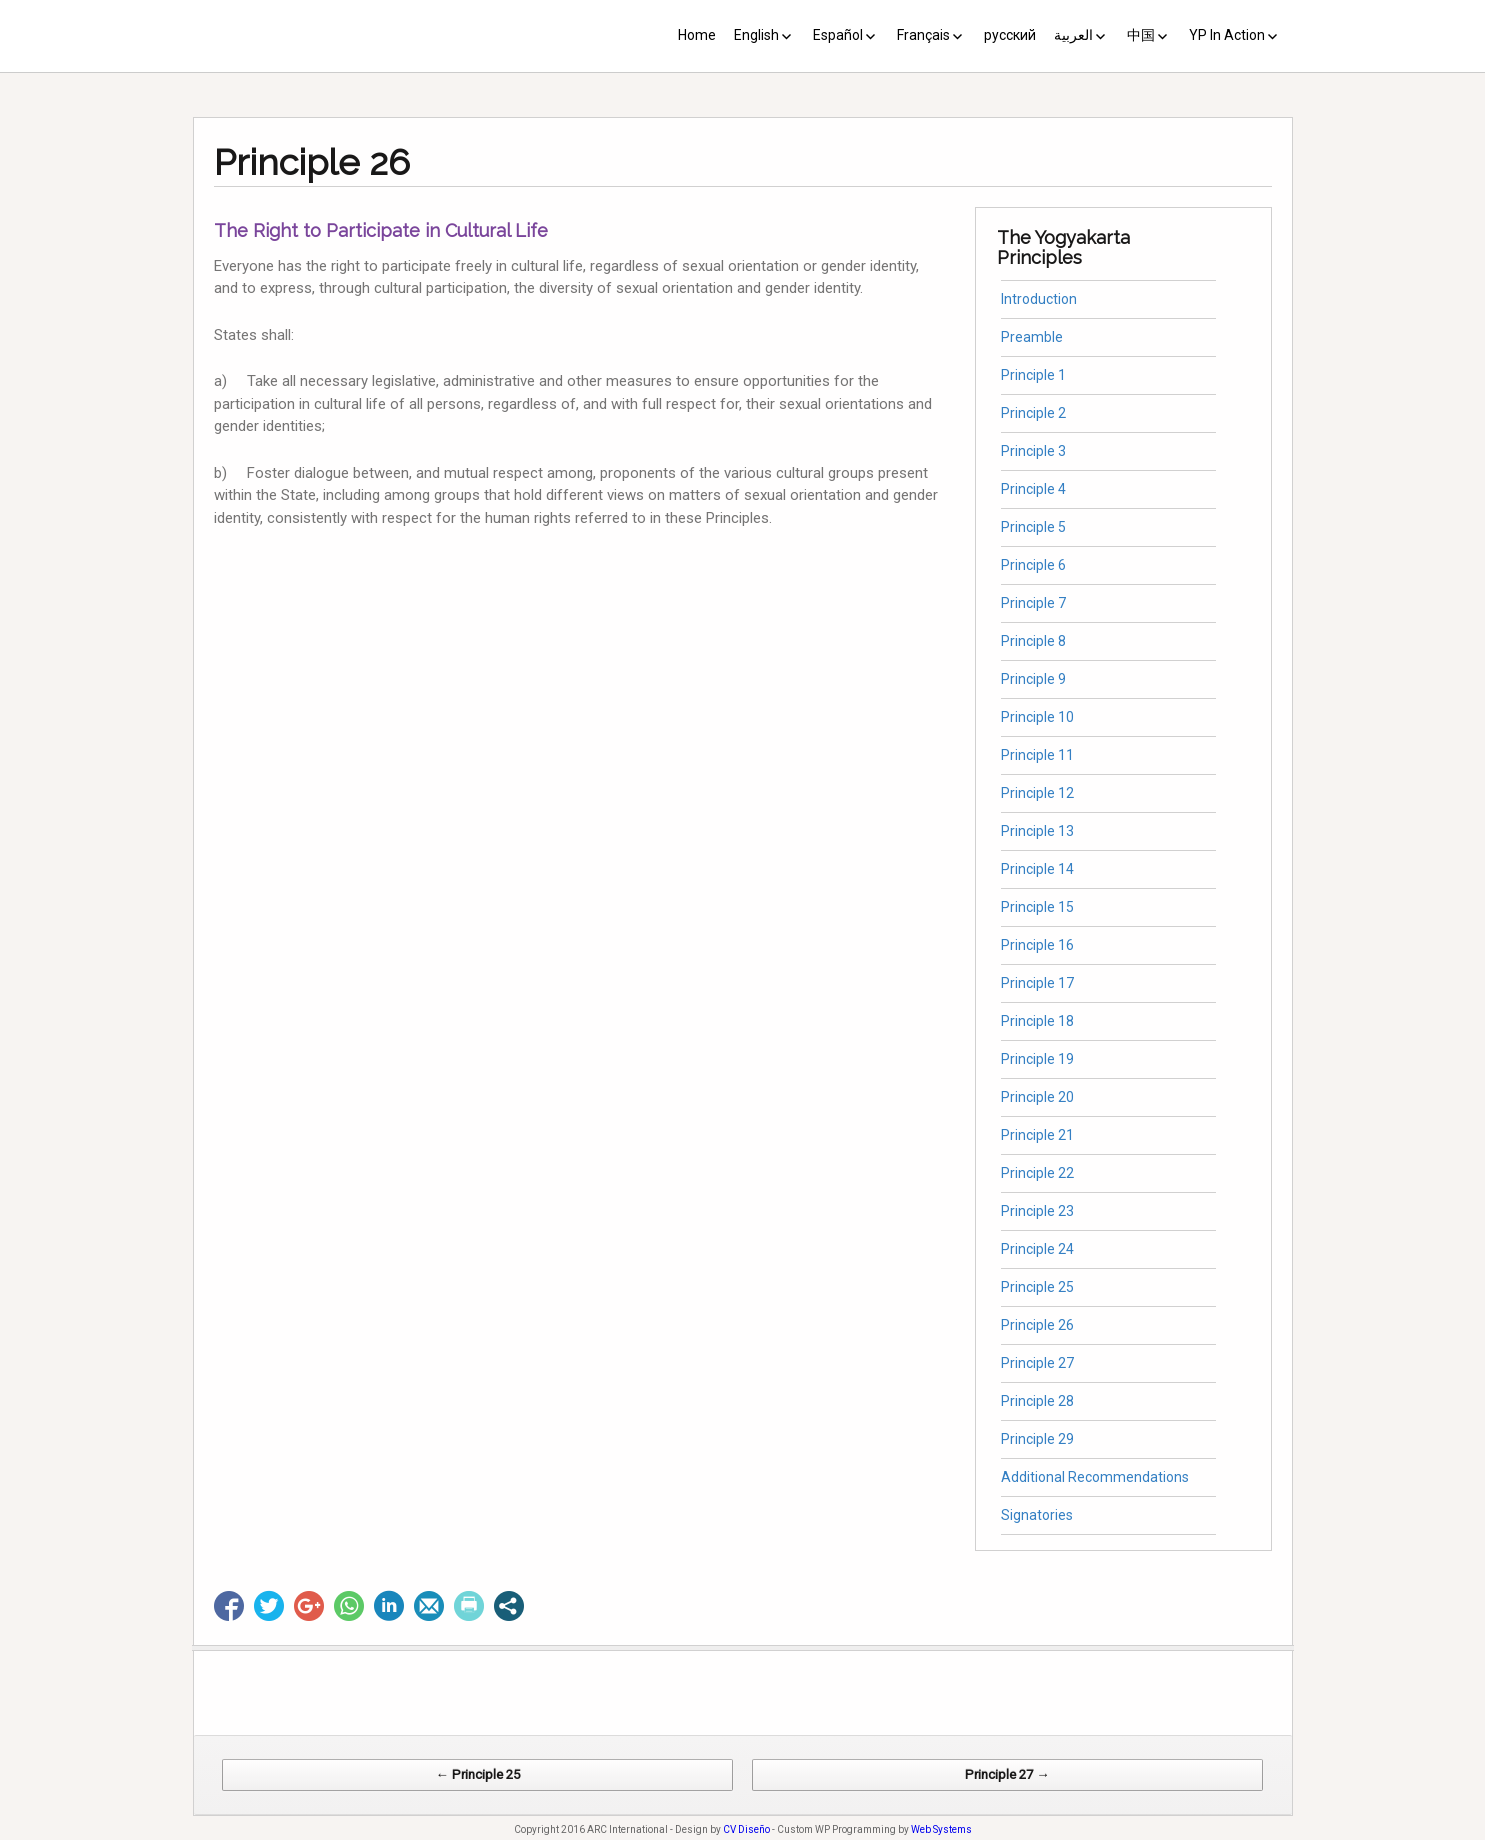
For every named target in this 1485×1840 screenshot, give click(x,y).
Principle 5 (1033, 527)
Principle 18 (1037, 1021)
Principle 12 (1037, 793)
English (756, 35)
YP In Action (1227, 35)
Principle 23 (1037, 1211)
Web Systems (941, 1829)
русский (1010, 35)
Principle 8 (1033, 641)
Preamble (1032, 337)
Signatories (1037, 1515)
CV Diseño (746, 1829)
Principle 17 (1037, 983)
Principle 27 (1037, 1363)
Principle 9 (1033, 679)
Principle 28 (1037, 1401)
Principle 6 (1033, 565)
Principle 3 (1033, 451)
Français (923, 35)
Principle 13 (1037, 831)
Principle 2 (1033, 413)
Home (697, 35)
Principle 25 (1037, 1287)
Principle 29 (1037, 1439)
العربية (1073, 35)
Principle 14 (1037, 869)
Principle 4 (1033, 489)
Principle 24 (1037, 1249)
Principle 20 (1037, 1097)
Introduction (1039, 299)
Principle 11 (1037, 755)
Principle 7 (1033, 603)
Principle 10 (1037, 717)
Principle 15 (1037, 907)
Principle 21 (1037, 1135)
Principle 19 (1037, 1059)
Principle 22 (1037, 1173)
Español (838, 35)
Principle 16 (1037, 945)
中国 (1141, 35)
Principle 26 (1037, 1325)
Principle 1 (1033, 375)
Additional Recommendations (1095, 1477)
